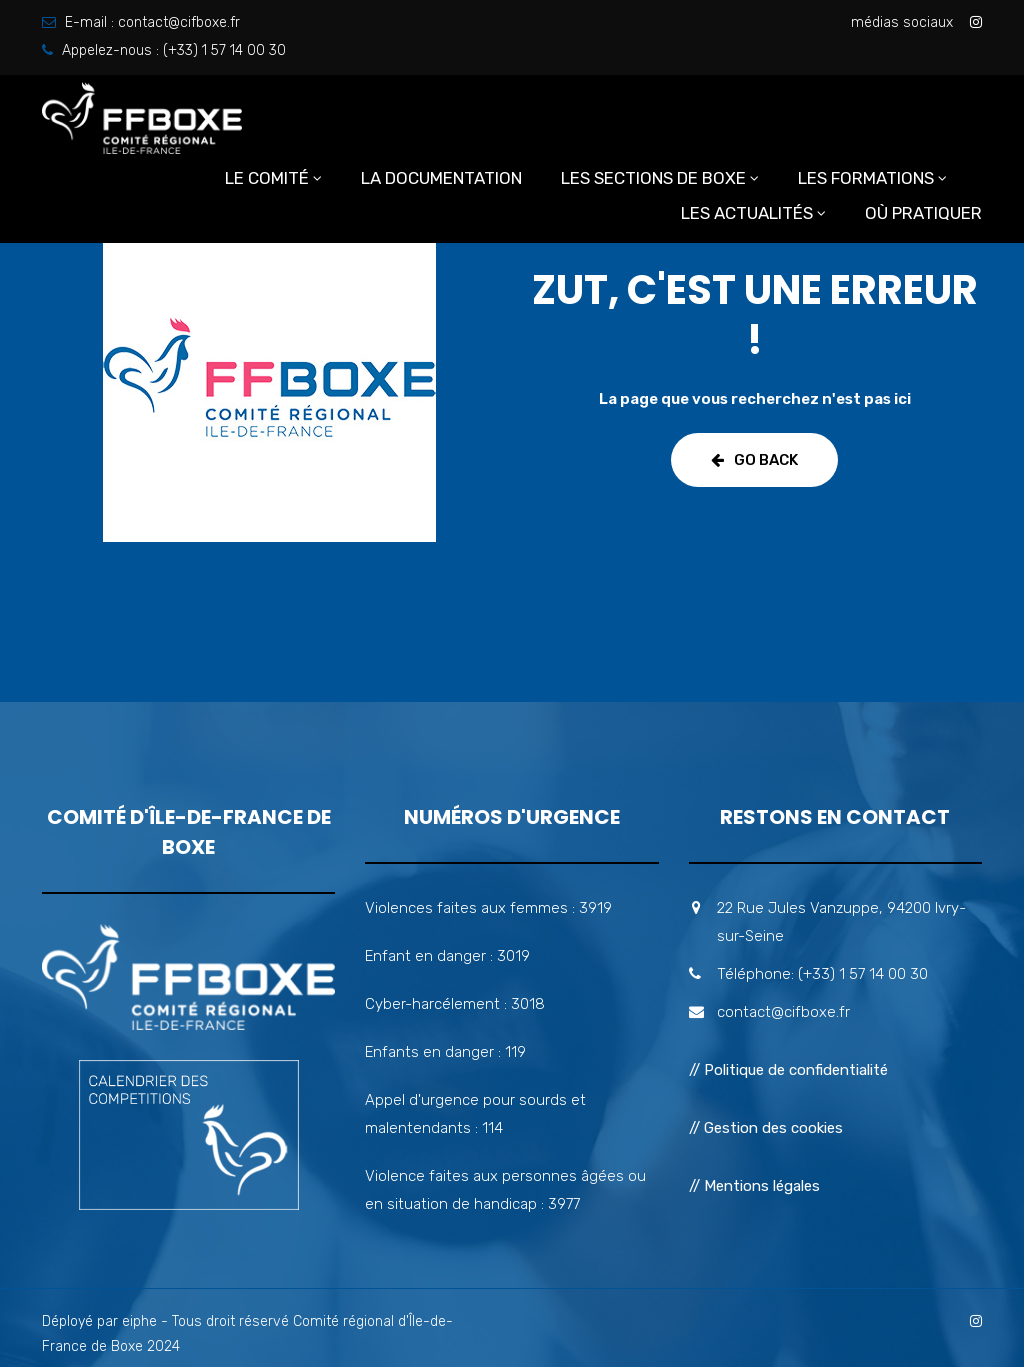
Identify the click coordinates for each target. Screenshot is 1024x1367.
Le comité (267, 178)
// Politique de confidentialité (788, 1070)
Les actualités (747, 213)
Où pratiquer (923, 213)
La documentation (441, 178)
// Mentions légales (754, 1186)
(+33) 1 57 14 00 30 (224, 50)
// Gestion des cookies (766, 1128)
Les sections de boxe (653, 178)
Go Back (754, 460)
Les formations (866, 178)
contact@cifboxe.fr (179, 22)
